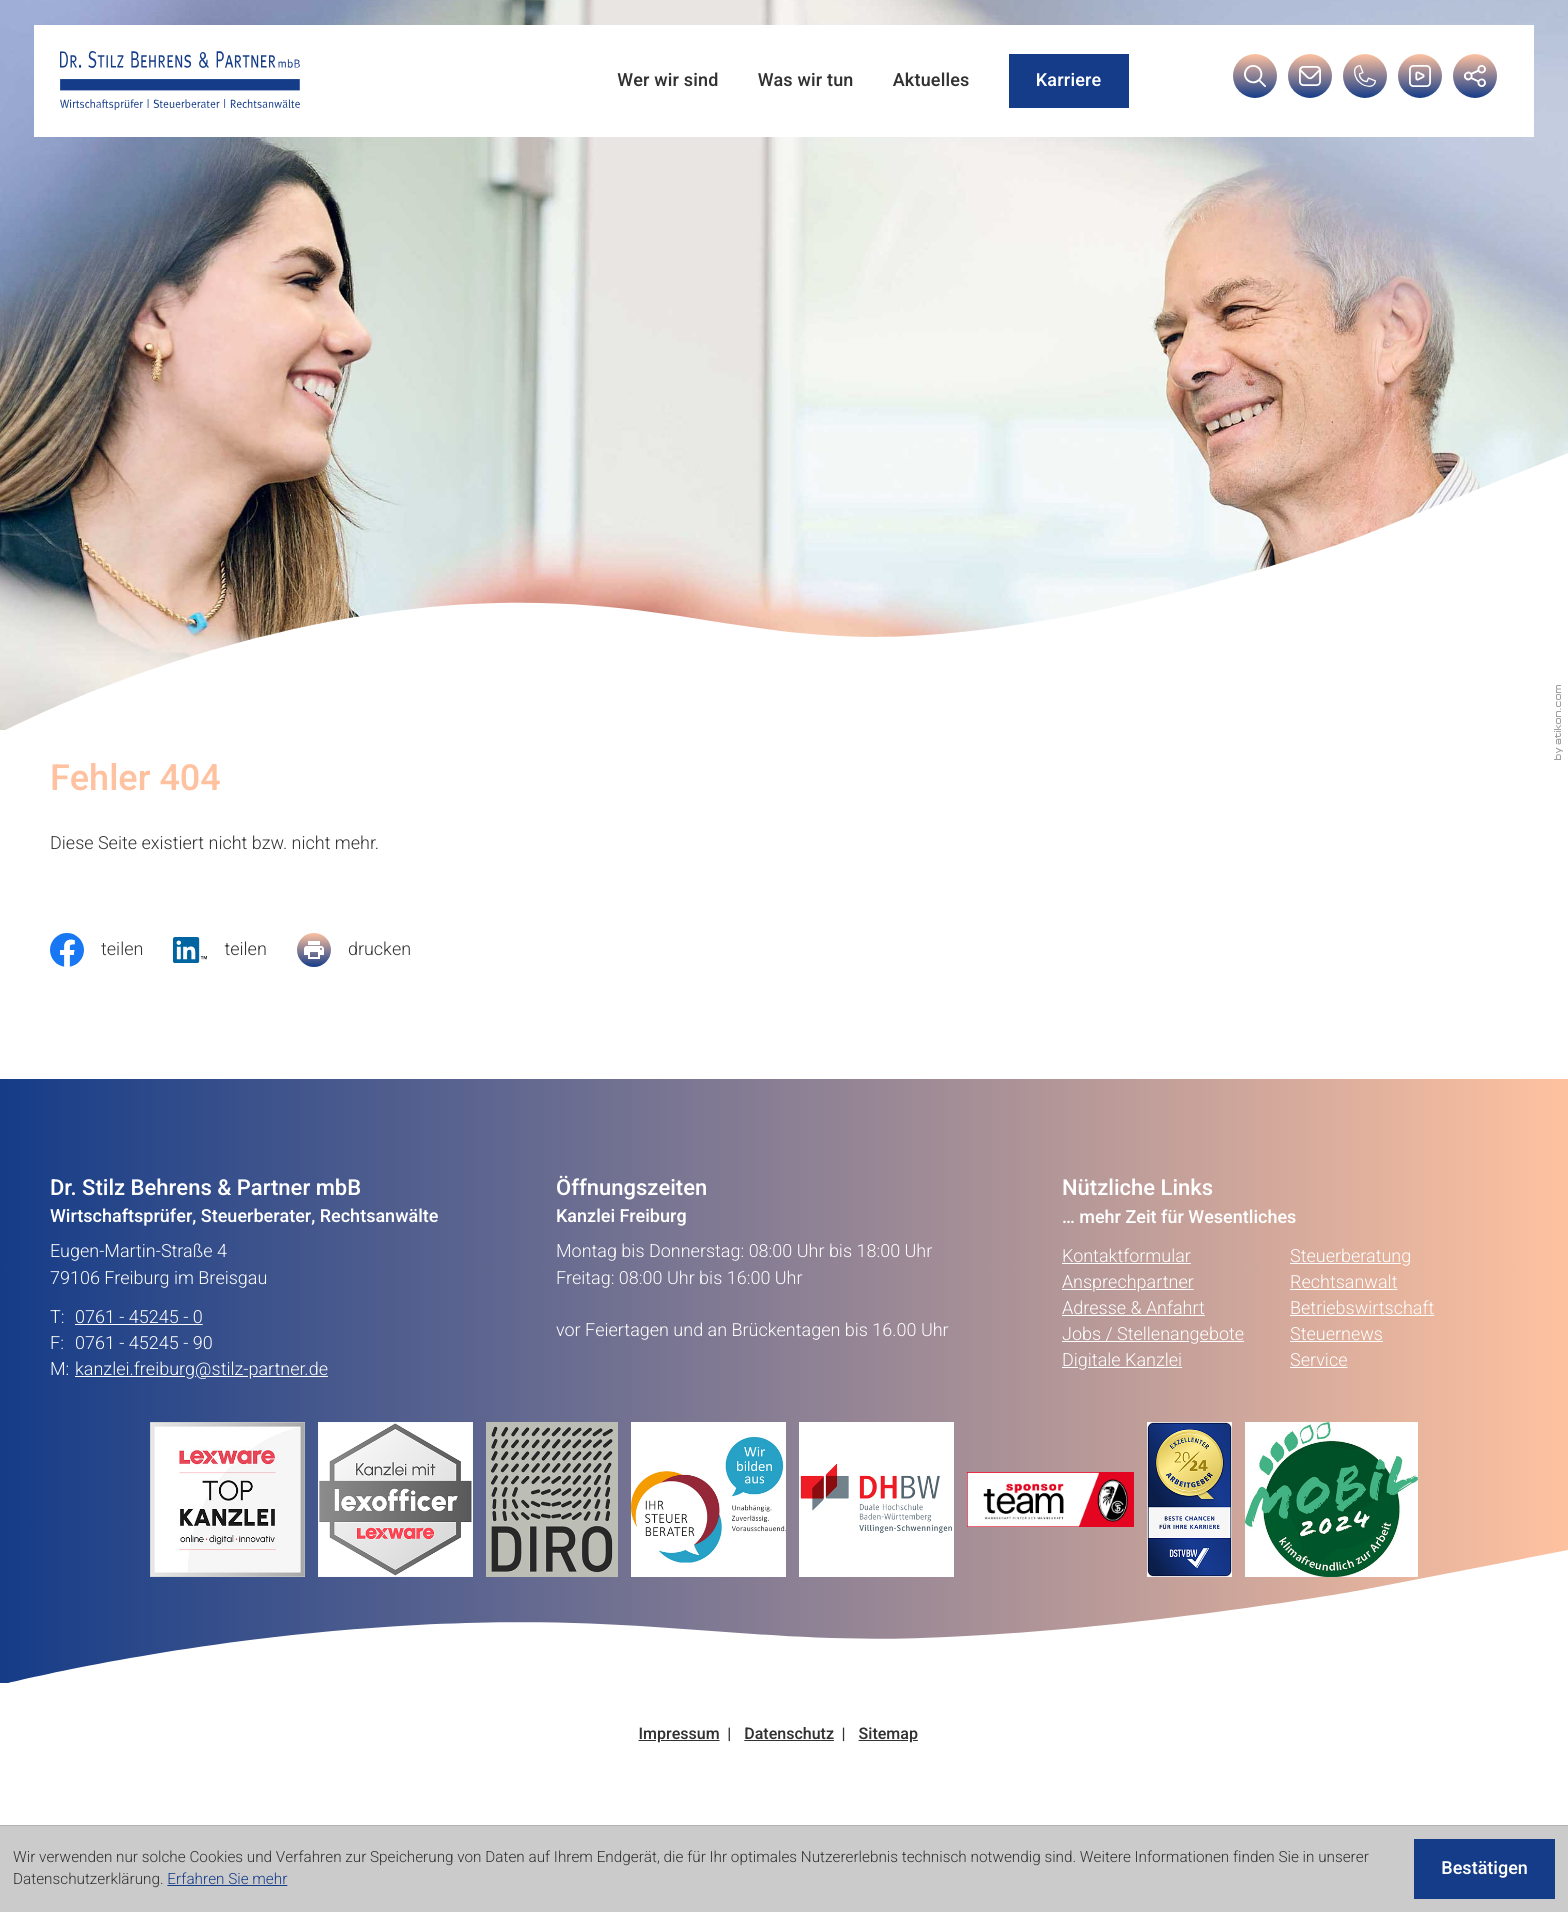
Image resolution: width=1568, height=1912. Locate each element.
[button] (1365, 81)
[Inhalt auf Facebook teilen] (111, 950)
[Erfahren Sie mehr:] (558, 1499)
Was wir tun (806, 81)
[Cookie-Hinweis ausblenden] (1484, 1869)
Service (1318, 1360)
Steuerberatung (1350, 1256)
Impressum (679, 1734)
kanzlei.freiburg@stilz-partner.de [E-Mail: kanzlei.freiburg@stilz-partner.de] (201, 1370)
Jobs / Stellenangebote (1153, 1334)
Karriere (1069, 80)
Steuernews (1336, 1334)
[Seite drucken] (369, 950)
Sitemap (888, 1734)
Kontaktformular (1126, 1256)
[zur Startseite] (180, 81)
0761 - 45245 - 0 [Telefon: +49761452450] (139, 1318)
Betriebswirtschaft (1362, 1308)
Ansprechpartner (1128, 1282)
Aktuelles (931, 81)
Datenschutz (789, 1734)
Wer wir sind (667, 81)
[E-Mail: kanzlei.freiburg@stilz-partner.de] (1310, 81)
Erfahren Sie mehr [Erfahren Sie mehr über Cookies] (227, 1880)
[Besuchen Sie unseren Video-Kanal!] (1420, 81)
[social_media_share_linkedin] (234, 950)
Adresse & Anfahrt (1133, 1308)
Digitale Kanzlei (1122, 1360)
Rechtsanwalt (1343, 1282)
